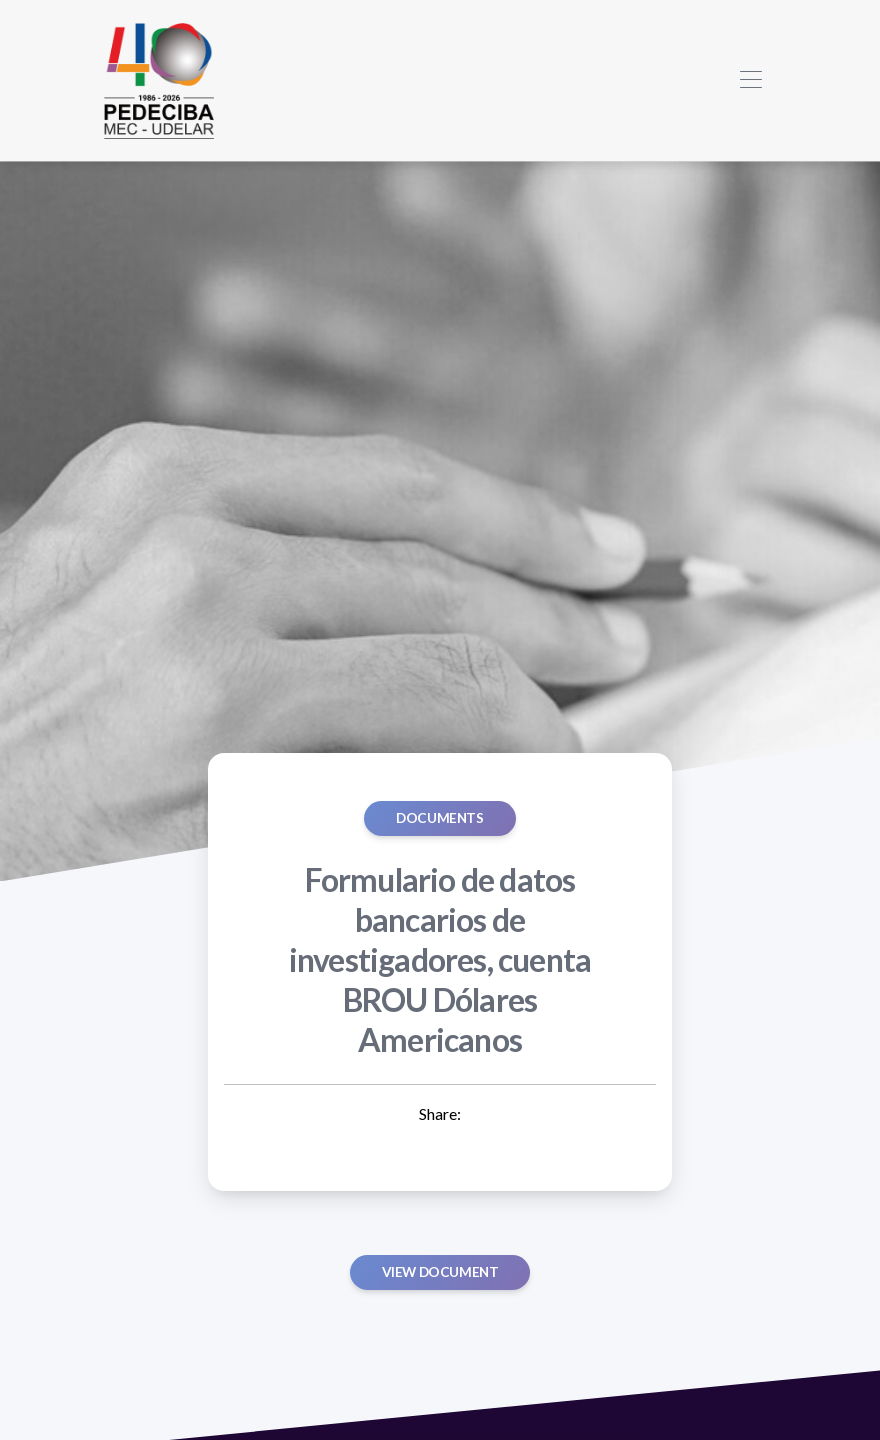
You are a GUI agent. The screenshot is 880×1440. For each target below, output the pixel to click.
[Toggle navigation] (750, 80)
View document (440, 1272)
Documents (439, 818)
